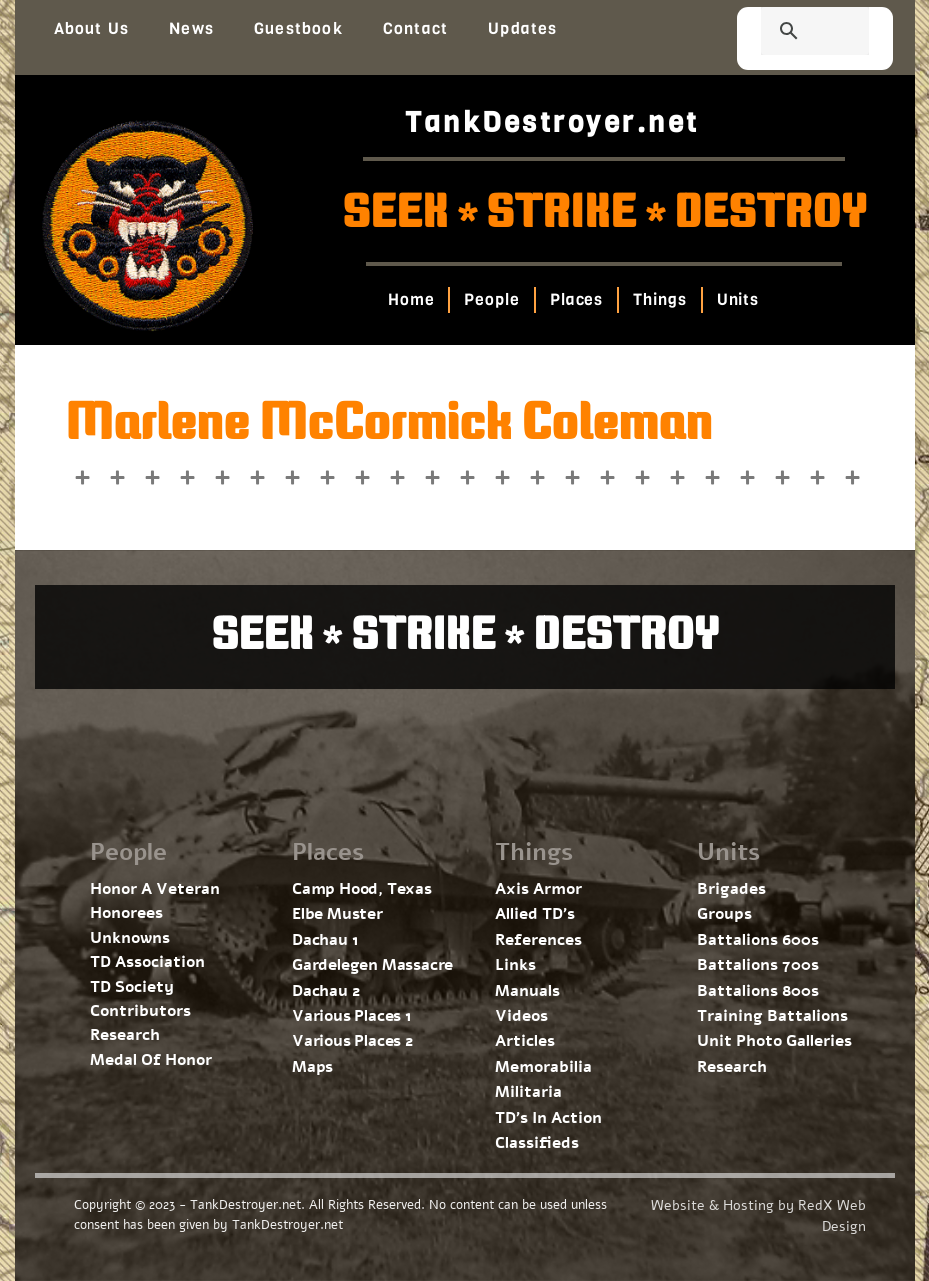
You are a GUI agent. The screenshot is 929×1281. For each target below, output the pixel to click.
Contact (415, 28)
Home (411, 299)
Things (659, 299)
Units (738, 299)
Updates (522, 28)
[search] (791, 33)
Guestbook (298, 28)
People (492, 299)
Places (576, 299)
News (191, 28)
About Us (92, 28)
